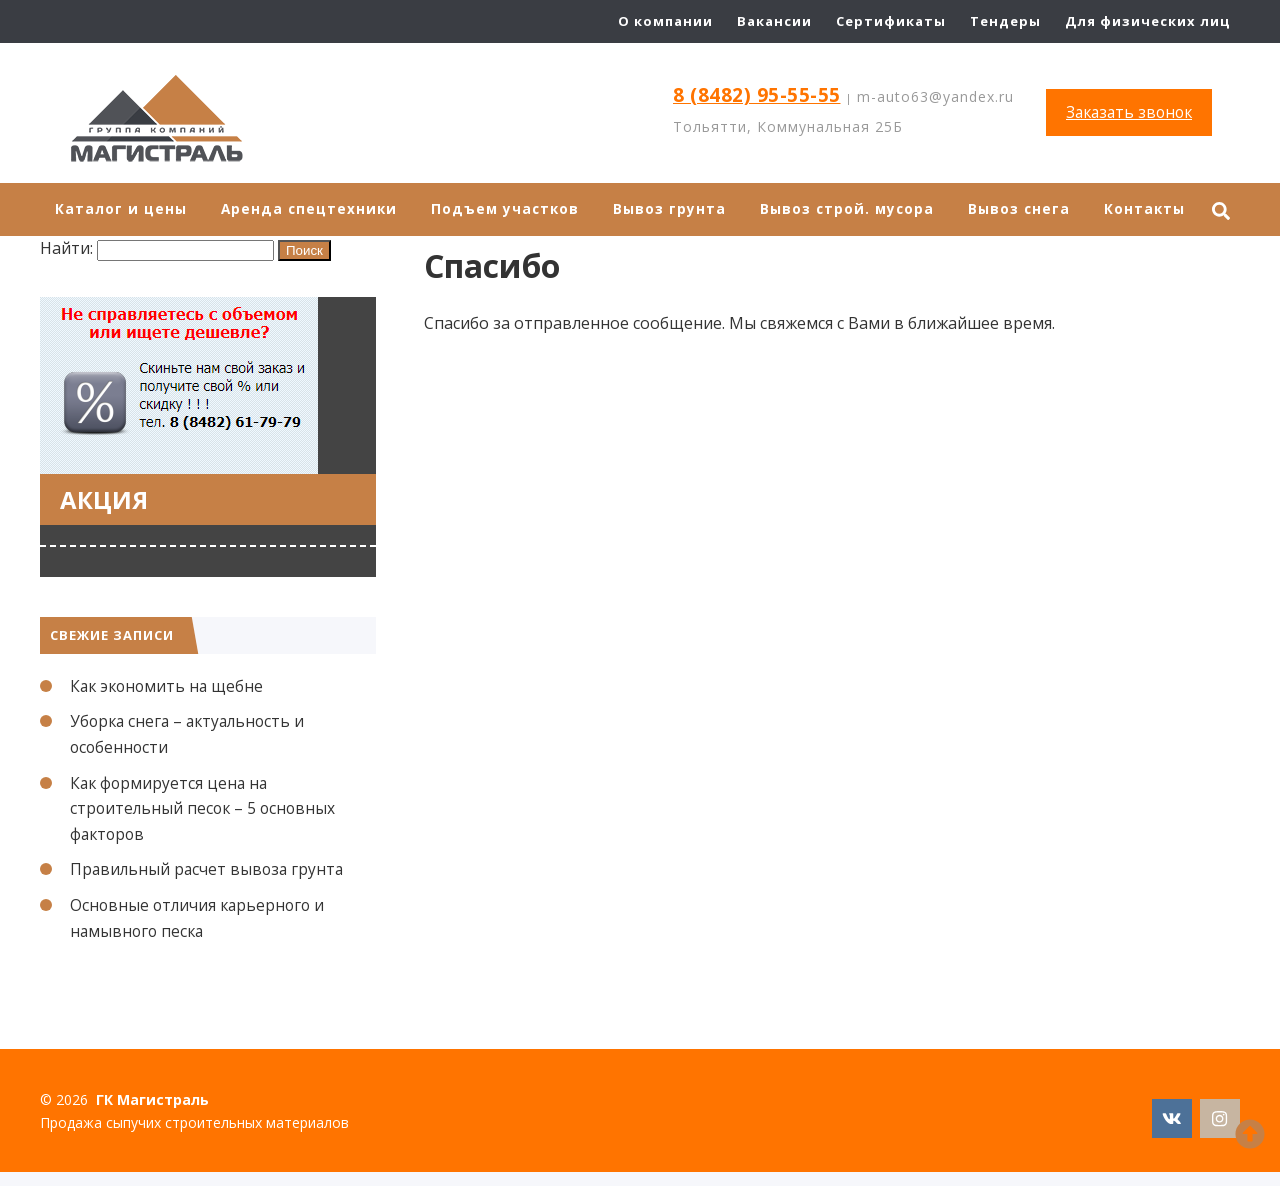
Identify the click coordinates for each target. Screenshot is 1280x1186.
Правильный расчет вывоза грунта (209, 870)
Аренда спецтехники (311, 209)
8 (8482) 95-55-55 (758, 95)
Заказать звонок (1129, 112)
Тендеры (1005, 21)
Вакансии (774, 21)
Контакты (1159, 209)
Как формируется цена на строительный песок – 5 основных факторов (205, 808)
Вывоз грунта (677, 209)
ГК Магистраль (190, 120)
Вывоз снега (1032, 209)
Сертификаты (891, 21)
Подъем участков (510, 209)
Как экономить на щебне (169, 686)
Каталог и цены (121, 209)
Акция (104, 499)
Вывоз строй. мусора (857, 209)
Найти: (66, 249)
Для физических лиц (1147, 21)
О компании (665, 21)
